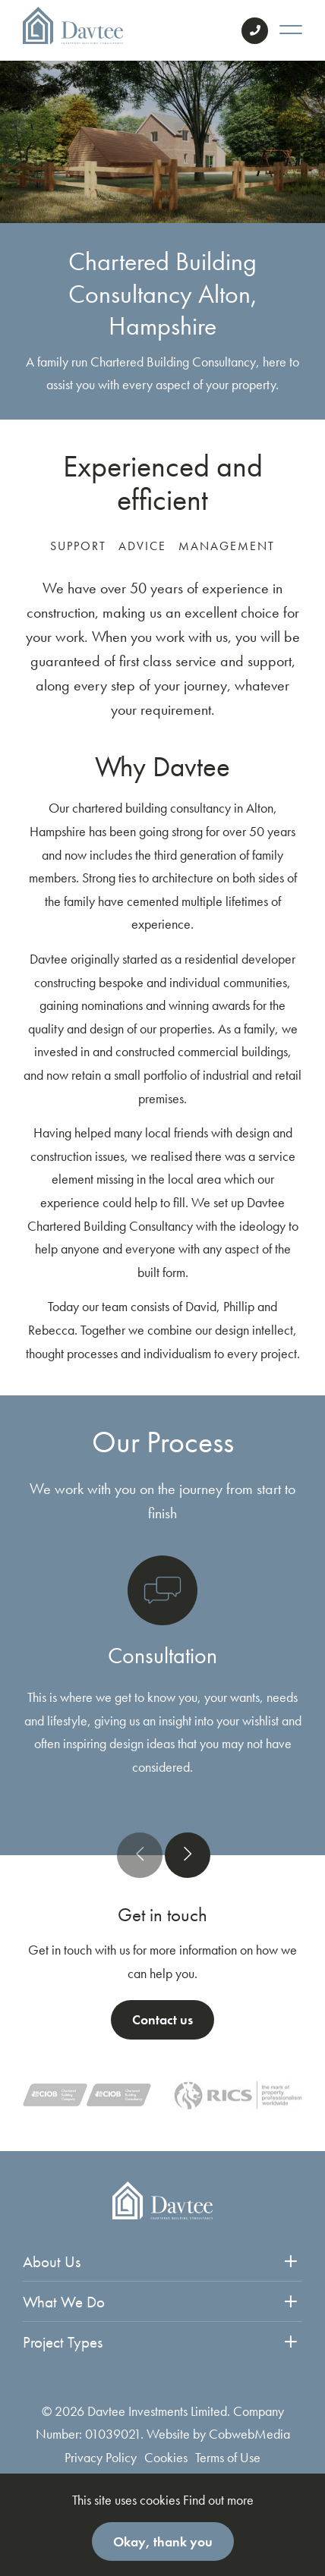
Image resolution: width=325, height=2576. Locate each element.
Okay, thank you (163, 2541)
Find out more (218, 2499)
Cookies (166, 2457)
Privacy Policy (101, 2457)
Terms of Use (227, 2457)
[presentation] (139, 1855)
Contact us (162, 2019)
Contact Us (254, 30)
